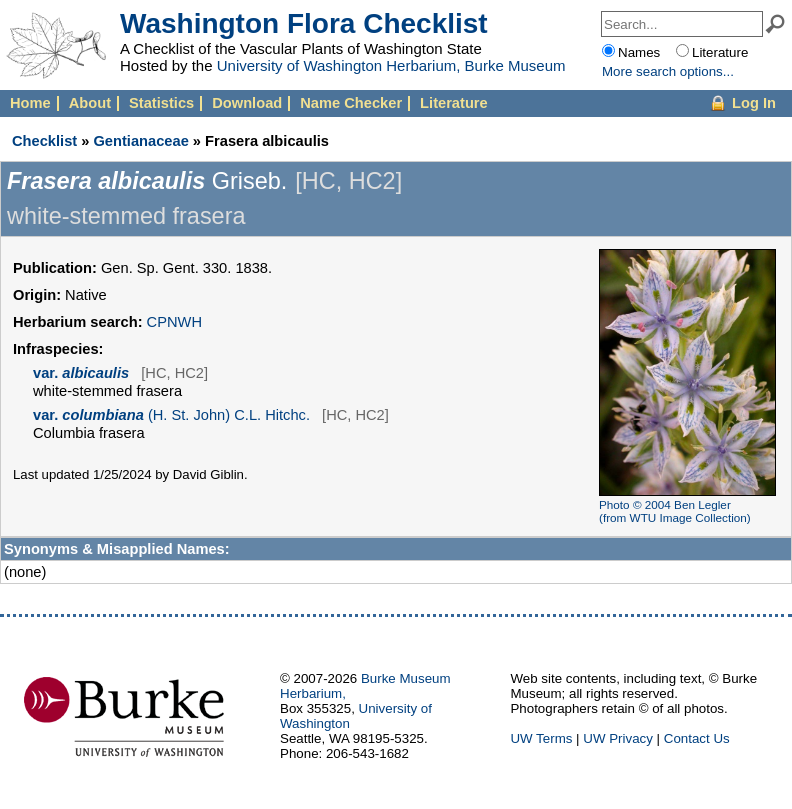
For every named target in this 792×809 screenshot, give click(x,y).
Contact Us (697, 738)
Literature (454, 103)
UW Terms (541, 738)
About (90, 103)
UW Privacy (618, 738)
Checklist (44, 141)
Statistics (161, 103)
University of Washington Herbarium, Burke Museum (391, 65)
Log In (754, 103)
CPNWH (174, 322)
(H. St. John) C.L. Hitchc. (171, 415)
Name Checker (351, 103)
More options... (668, 71)
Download (247, 103)
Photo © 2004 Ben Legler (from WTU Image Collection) (675, 511)
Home (30, 103)
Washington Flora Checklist (304, 23)
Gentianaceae (140, 141)
